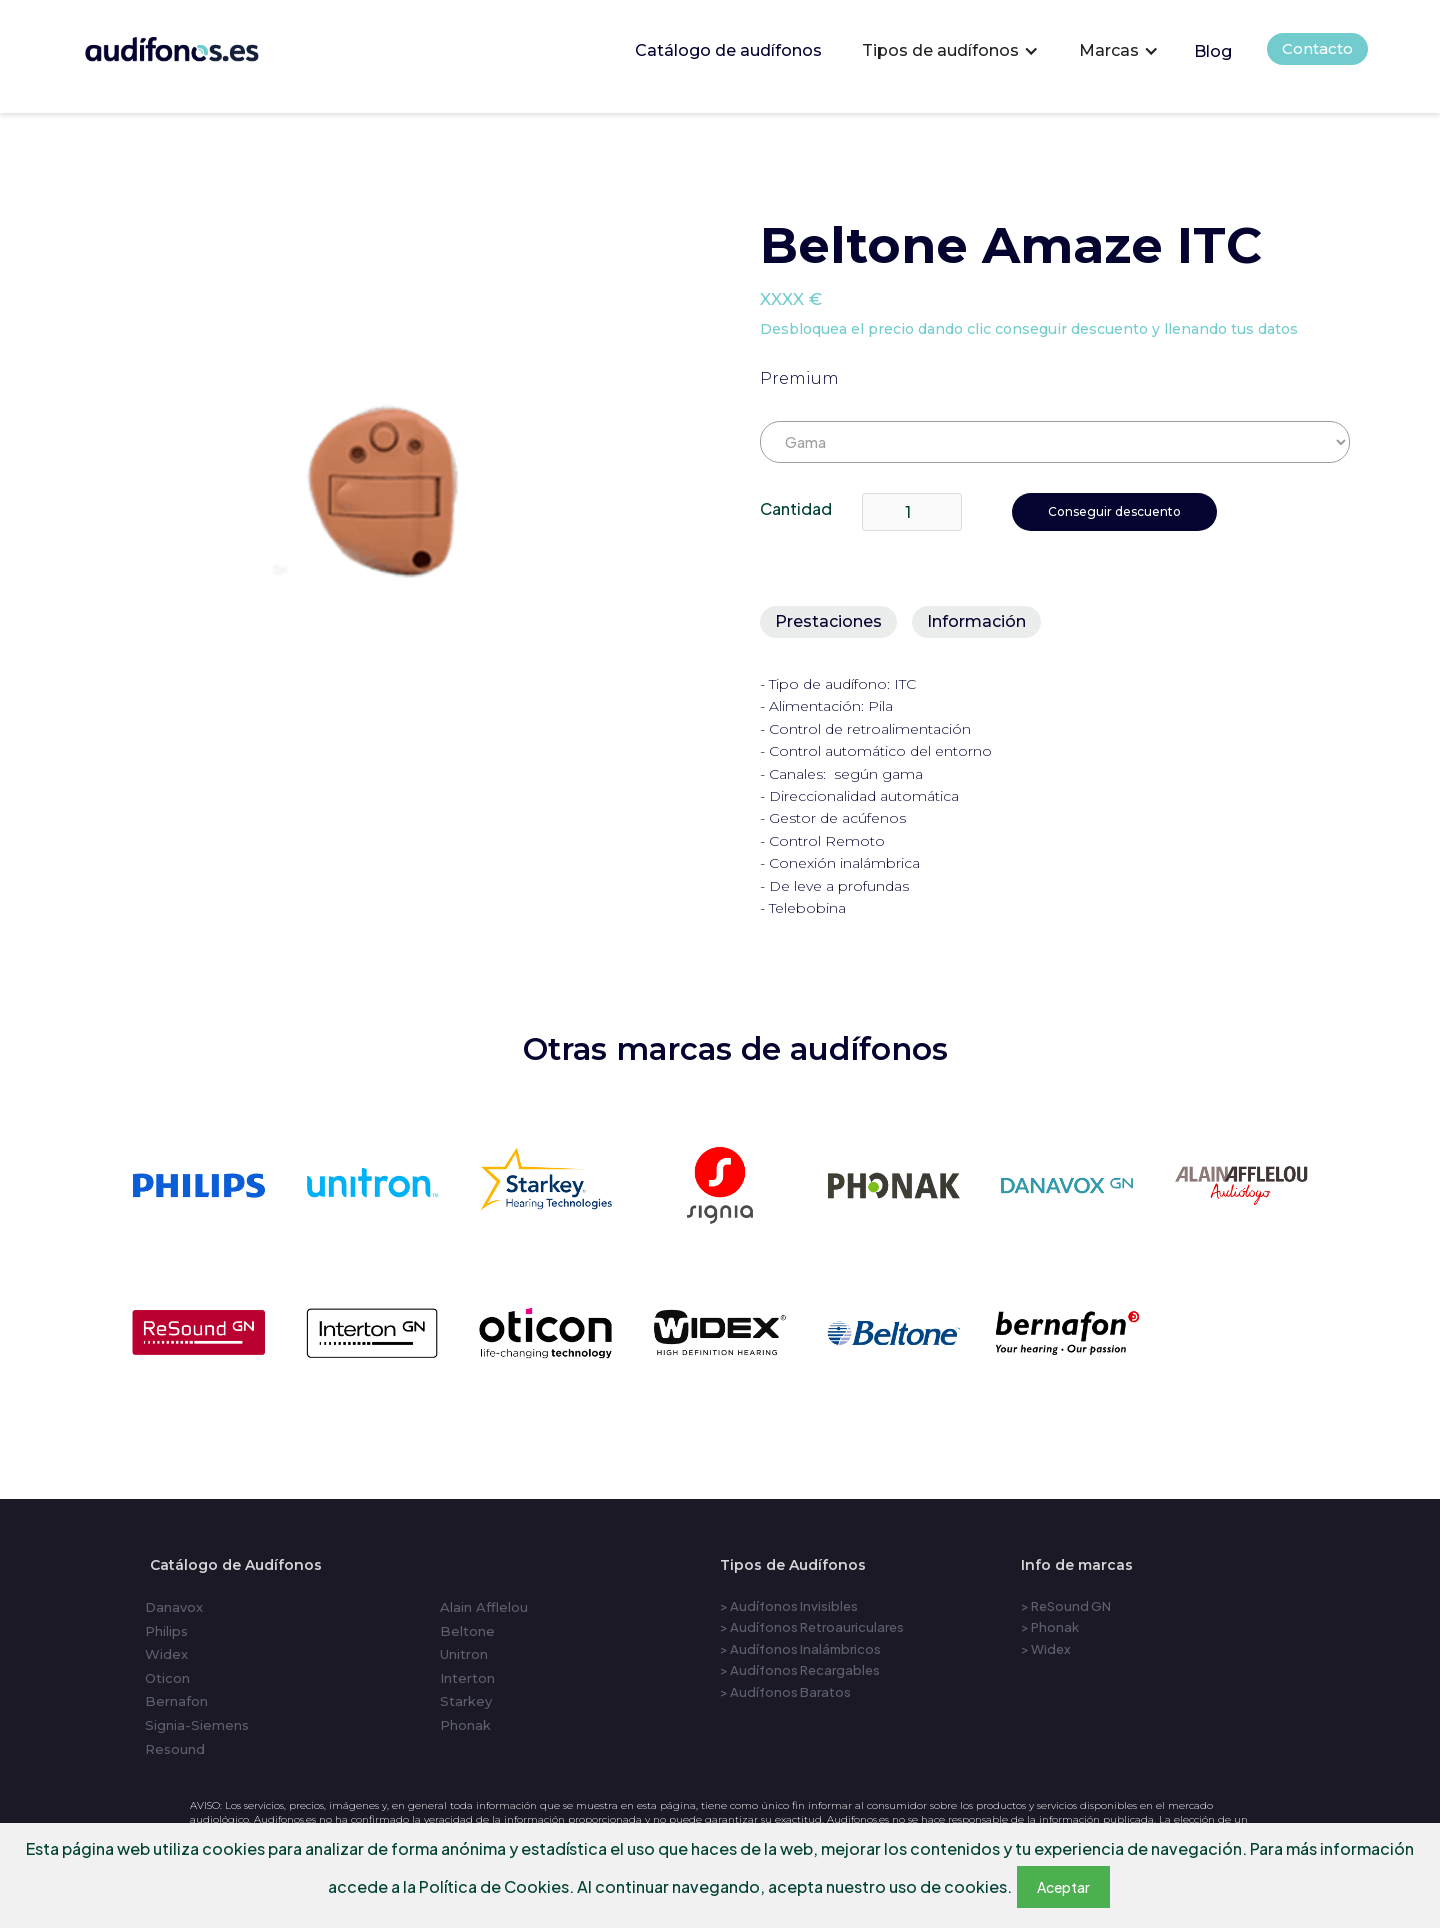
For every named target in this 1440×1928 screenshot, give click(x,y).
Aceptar (1063, 1887)
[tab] (828, 622)
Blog (1213, 51)
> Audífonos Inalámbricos (800, 1649)
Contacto (1317, 48)
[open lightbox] (400, 493)
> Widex (1046, 1649)
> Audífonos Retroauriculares (812, 1627)
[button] (950, 51)
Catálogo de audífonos (728, 50)
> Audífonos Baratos (785, 1692)
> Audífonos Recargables (800, 1670)
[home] (199, 44)
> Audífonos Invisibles (789, 1606)
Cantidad (796, 508)
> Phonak (1050, 1627)
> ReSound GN (1066, 1606)
